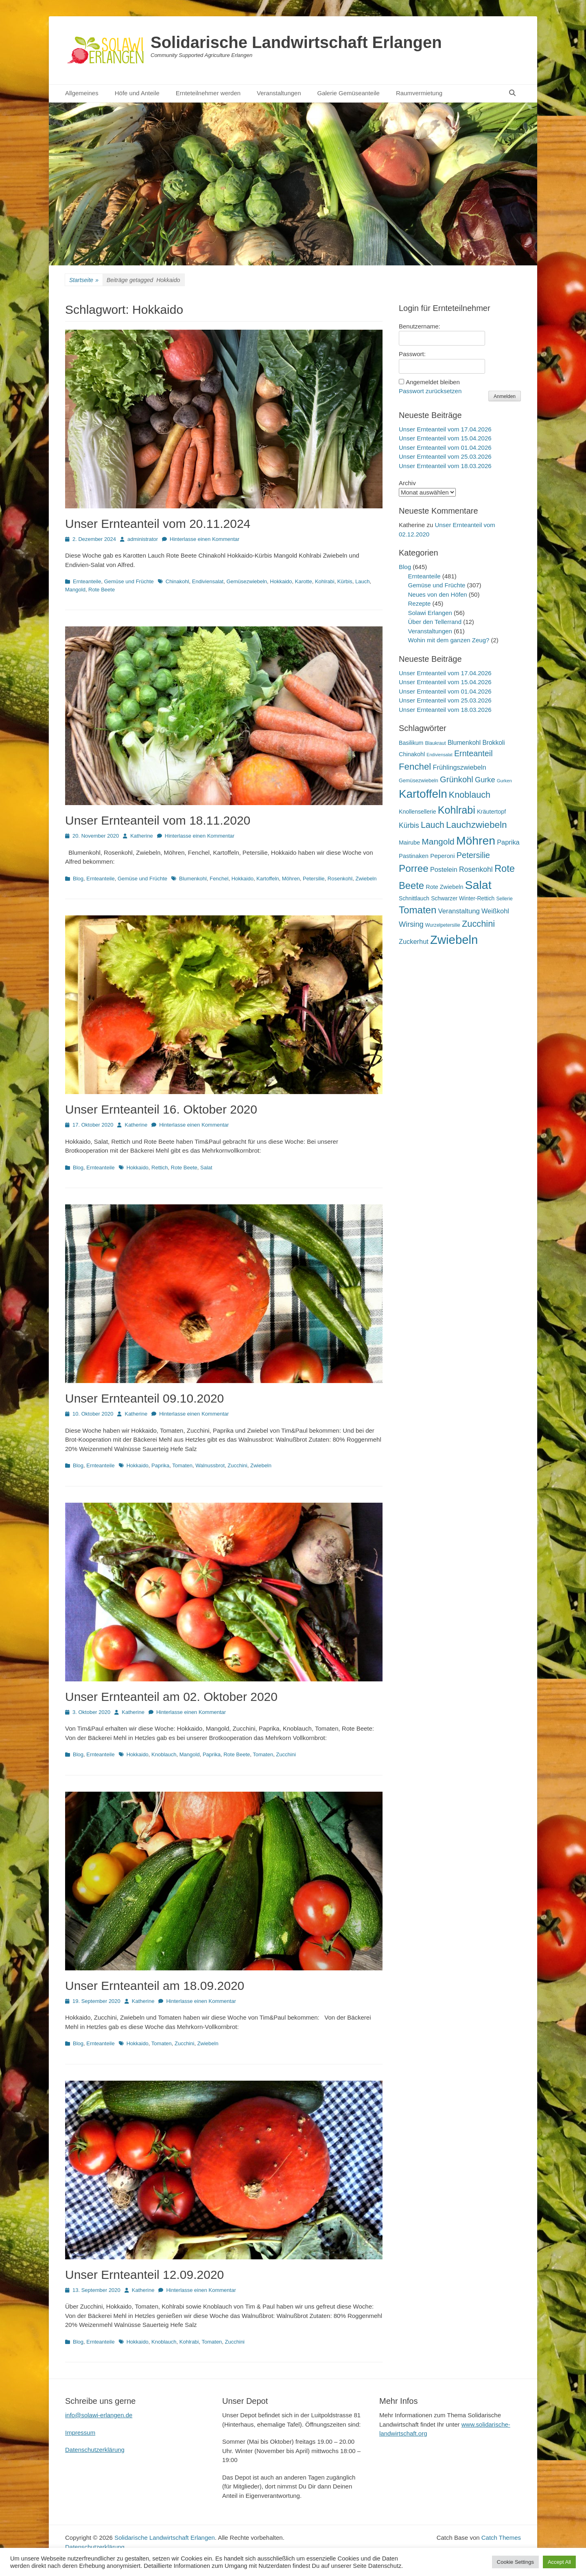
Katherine (141, 836)
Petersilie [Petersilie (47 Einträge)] (473, 855)
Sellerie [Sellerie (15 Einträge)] (504, 899)
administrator (142, 539)
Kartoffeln (267, 878)
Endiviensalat (207, 581)
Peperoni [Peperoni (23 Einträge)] (442, 855)
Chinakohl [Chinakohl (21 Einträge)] (412, 754)
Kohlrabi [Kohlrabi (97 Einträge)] (456, 810)
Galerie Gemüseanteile (348, 93)
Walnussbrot (210, 1465)
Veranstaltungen (279, 93)
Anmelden (505, 396)
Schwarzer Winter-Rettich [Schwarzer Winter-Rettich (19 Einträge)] (462, 898)
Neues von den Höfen (437, 594)
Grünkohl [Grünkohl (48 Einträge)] (456, 779)
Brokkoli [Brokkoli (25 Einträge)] (493, 742)
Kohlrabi (325, 581)
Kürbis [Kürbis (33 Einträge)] (409, 825)
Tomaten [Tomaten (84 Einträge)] (417, 909)
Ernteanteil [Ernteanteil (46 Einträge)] (473, 753)
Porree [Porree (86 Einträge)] (414, 868)
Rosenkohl (340, 878)
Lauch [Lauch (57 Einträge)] (432, 825)
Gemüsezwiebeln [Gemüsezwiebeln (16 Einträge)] (418, 781)
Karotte (303, 581)
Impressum (80, 2432)
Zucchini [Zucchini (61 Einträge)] (478, 924)
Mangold (75, 590)
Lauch (362, 581)
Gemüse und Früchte (129, 581)
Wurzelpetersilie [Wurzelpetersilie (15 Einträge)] (442, 925)
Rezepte (419, 603)
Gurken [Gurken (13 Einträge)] (504, 780)
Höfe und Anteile (137, 93)
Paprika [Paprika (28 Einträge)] (508, 842)
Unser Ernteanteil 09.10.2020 (144, 1398)
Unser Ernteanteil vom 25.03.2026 (445, 456)
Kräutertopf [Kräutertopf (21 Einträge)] (491, 811)
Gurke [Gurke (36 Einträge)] (485, 780)
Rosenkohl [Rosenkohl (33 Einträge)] (476, 869)
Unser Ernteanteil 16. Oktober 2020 (161, 1109)
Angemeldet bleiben (433, 382)
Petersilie (313, 878)
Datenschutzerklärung (95, 2449)
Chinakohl (177, 581)
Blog (78, 878)
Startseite (83, 280)
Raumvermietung (419, 93)
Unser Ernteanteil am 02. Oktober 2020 (171, 1696)
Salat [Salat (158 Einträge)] (478, 884)
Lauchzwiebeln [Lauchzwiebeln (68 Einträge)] (476, 825)
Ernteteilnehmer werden (208, 93)
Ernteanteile (87, 581)
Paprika (160, 1465)
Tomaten (182, 1465)
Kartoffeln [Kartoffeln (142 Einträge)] (423, 794)
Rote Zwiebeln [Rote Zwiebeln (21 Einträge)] (444, 887)
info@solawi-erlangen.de (98, 2415)
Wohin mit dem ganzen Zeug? (449, 640)
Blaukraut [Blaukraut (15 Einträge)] (435, 743)
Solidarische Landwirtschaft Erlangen (296, 42)
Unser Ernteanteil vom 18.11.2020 (157, 820)
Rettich (159, 1167)
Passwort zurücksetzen (430, 390)
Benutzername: (419, 326)
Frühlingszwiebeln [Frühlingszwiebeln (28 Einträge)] (459, 767)
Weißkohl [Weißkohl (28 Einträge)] (495, 911)
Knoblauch (163, 1754)
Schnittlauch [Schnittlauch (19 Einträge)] (414, 898)
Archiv (407, 482)
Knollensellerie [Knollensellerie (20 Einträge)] (417, 811)
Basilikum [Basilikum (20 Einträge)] (411, 743)
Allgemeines (81, 93)
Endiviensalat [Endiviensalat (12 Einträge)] (439, 754)
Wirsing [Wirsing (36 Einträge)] (411, 924)
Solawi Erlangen (430, 612)
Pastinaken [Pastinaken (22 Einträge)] (414, 856)
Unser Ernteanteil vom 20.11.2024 (157, 523)
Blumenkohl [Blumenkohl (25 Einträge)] (464, 742)
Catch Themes (501, 2537)
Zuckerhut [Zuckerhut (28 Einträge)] (414, 941)
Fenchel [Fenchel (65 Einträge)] (415, 767)
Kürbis (344, 581)
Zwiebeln (365, 878)
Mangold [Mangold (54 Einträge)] (438, 841)
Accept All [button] (559, 2562)
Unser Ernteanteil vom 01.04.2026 (445, 447)
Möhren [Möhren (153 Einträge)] (475, 840)
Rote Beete (101, 590)
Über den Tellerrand (434, 621)
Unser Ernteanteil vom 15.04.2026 (445, 438)
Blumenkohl (193, 878)
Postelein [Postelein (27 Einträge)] (443, 869)
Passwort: (412, 353)
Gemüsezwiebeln (246, 581)
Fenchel (219, 878)
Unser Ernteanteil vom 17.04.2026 (445, 429)
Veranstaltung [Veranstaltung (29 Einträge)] (459, 911)
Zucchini (237, 1465)
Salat (206, 1167)
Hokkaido (281, 581)
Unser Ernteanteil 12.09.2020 (144, 2274)
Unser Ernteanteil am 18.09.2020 (154, 1985)
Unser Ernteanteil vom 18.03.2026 (445, 465)
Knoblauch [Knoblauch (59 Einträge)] (469, 795)
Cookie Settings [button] (515, 2562)
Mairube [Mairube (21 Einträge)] (409, 842)
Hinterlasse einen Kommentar (204, 539)
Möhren (291, 878)
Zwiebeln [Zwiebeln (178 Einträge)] (454, 939)
